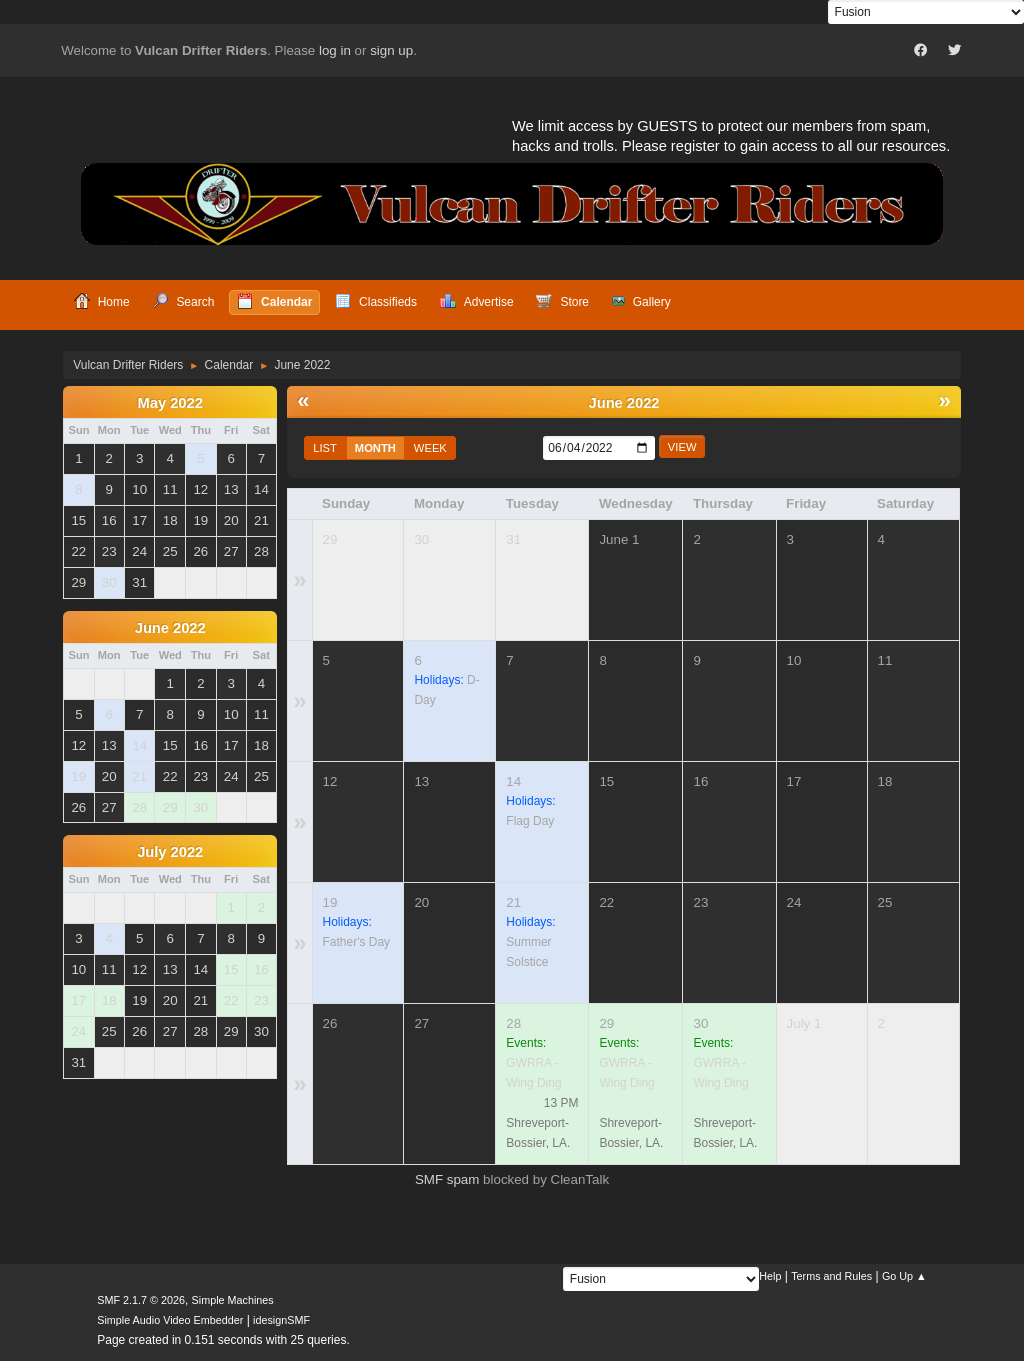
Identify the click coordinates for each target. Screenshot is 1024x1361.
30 (421, 539)
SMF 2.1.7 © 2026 (141, 1300)
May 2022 (170, 403)
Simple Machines (233, 1300)
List (325, 448)
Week (430, 448)
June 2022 (170, 628)
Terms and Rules (831, 1276)
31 (513, 539)
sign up (391, 50)
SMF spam (447, 1179)
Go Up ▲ (904, 1276)
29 (330, 539)
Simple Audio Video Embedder (170, 1320)
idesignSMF (281, 1320)
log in (335, 50)
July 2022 (170, 852)
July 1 (804, 1023)
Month (375, 448)
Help (770, 1276)
